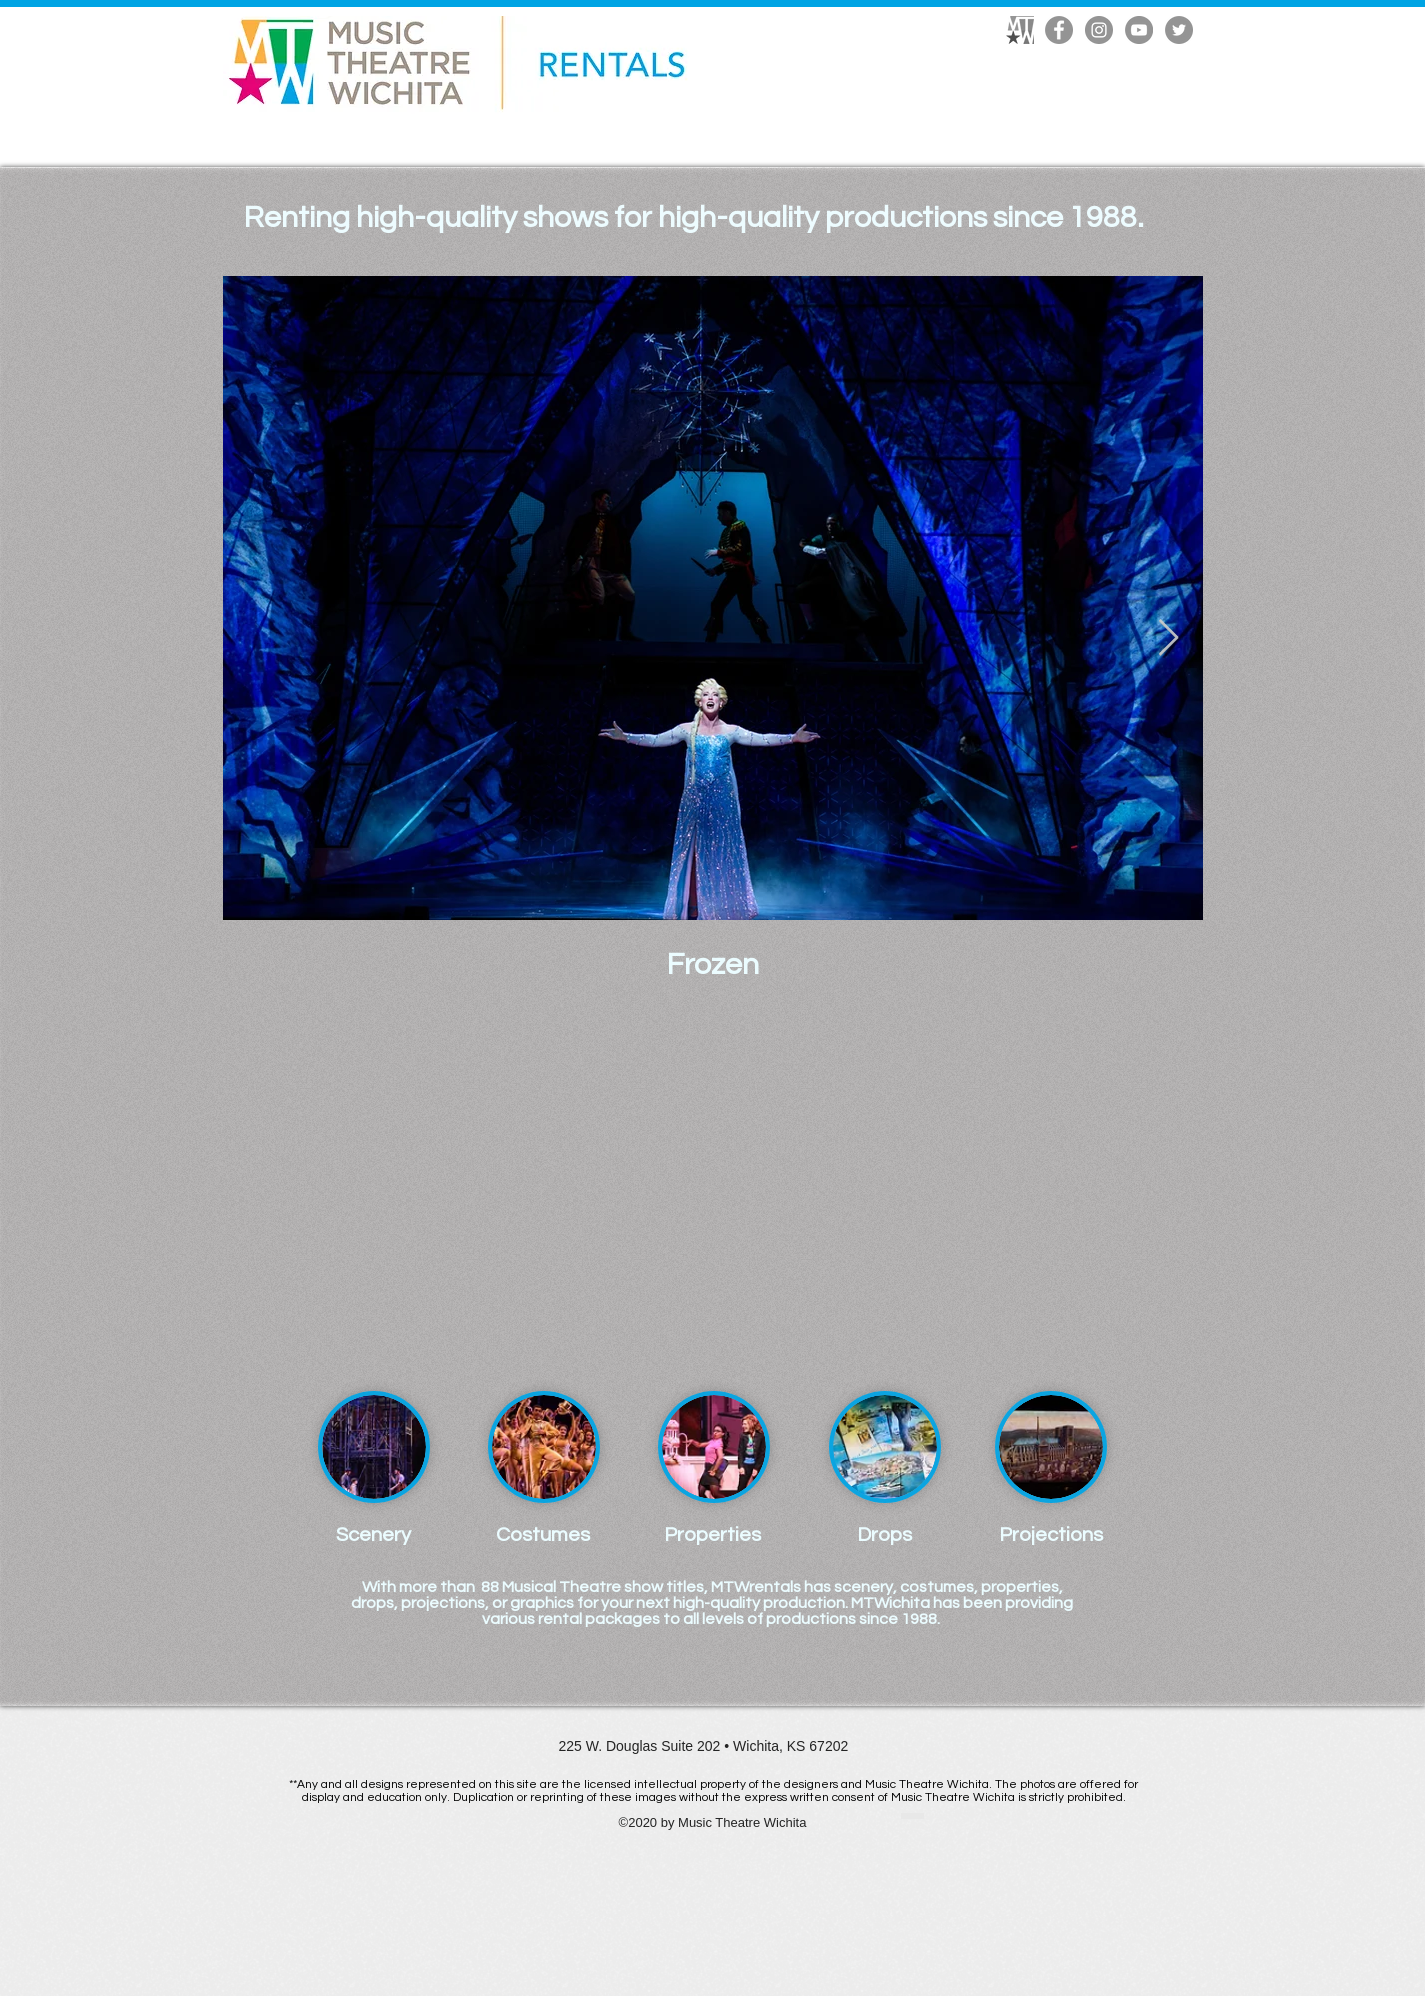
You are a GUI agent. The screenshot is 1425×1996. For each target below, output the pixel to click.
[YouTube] (1139, 30)
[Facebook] (1059, 30)
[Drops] (884, 1535)
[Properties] (713, 1535)
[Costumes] (543, 1535)
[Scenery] (374, 1535)
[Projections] (1051, 1535)
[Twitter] (1179, 30)
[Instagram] (1099, 30)
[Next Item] (1168, 638)
